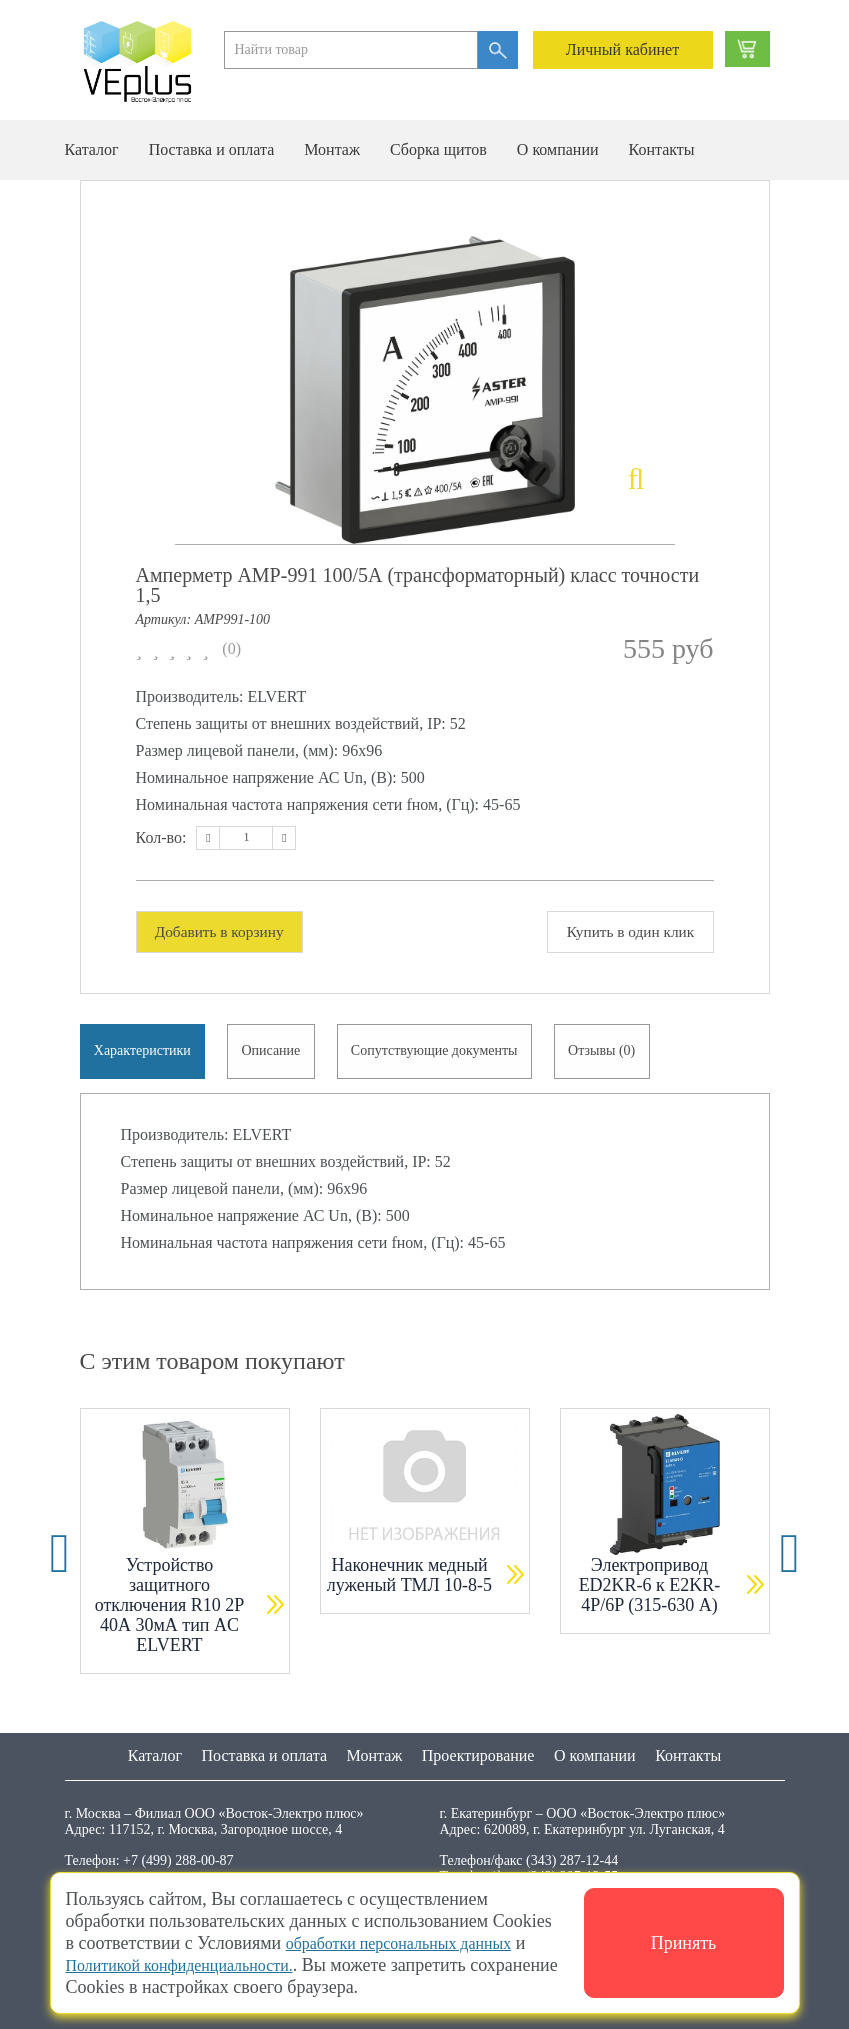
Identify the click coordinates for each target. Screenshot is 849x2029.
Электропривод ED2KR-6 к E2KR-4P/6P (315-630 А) (650, 1592)
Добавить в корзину (224, 931)
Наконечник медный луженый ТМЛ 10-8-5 (409, 1582)
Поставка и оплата (212, 149)
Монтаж (332, 149)
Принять (684, 1943)
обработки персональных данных (413, 1943)
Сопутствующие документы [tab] (443, 1054)
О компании (558, 149)
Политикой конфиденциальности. (194, 1965)
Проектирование (478, 1755)
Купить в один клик (625, 931)
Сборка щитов (438, 149)
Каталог (92, 149)
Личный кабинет (622, 49)
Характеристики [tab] (144, 1054)
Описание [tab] (276, 1054)
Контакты (662, 149)
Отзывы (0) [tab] (613, 1054)
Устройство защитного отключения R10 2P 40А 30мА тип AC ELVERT (170, 1612)
